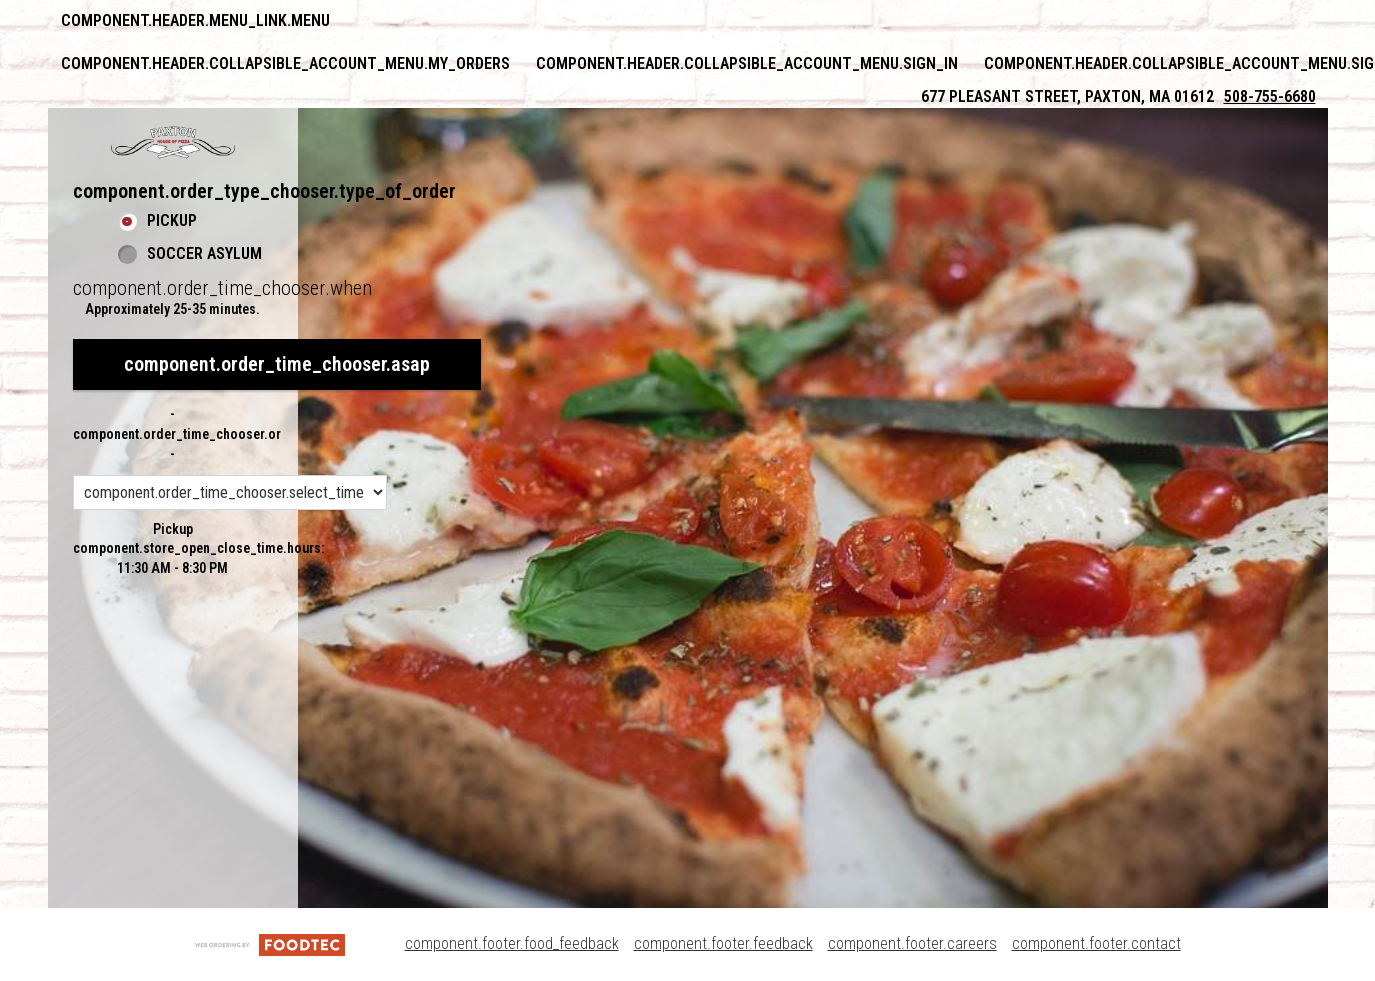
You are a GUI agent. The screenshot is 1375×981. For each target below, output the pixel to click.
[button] (173, 142)
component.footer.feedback (723, 943)
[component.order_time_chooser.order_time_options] (230, 492)
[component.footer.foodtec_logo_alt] (270, 943)
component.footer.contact (1096, 943)
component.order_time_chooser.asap (277, 364)
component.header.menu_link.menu (195, 20)
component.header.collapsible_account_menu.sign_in (747, 63)
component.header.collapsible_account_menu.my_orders (285, 63)
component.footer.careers (912, 943)
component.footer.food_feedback (512, 943)
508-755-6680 (1270, 96)
